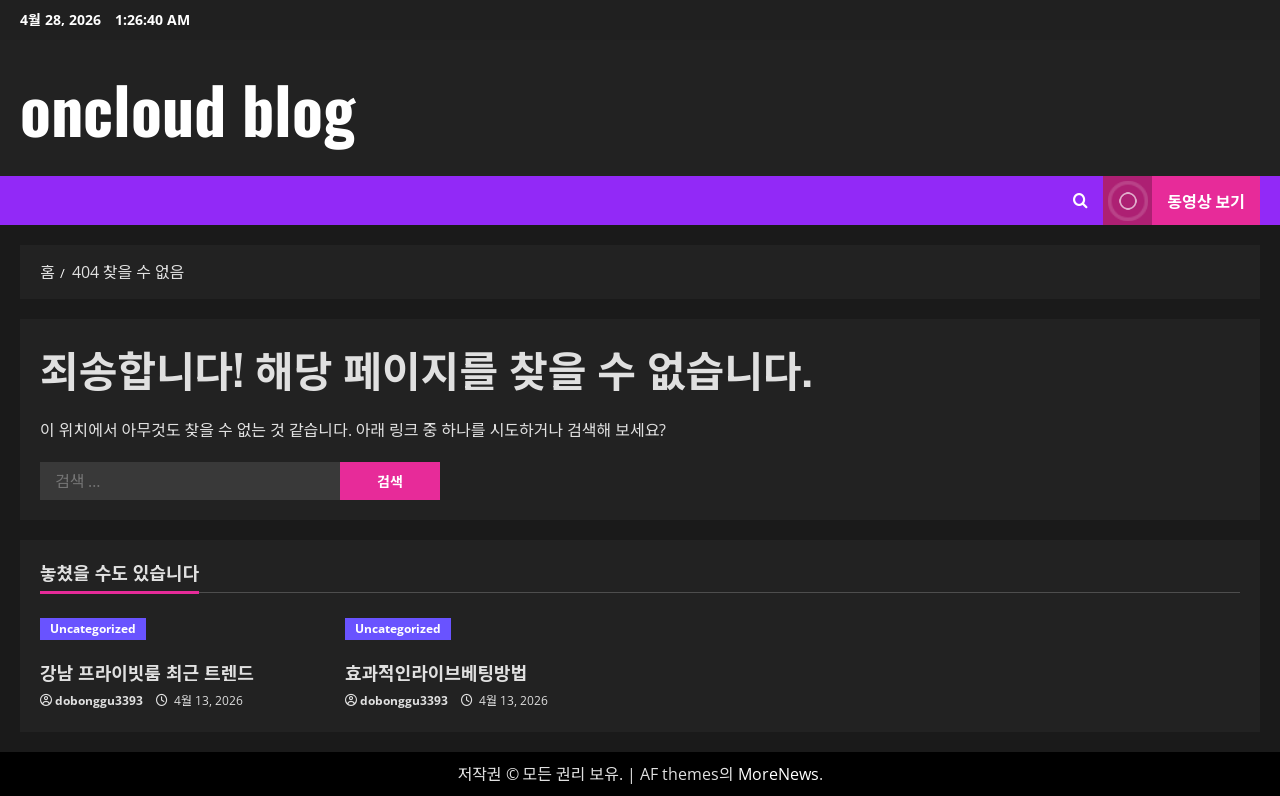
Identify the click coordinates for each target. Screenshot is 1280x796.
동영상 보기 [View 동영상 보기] (1174, 200)
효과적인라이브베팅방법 (436, 672)
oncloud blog (187, 108)
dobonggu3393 (99, 700)
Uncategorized (93, 628)
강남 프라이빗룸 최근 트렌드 (147, 672)
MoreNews (778, 774)
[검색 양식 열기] (1080, 200)
